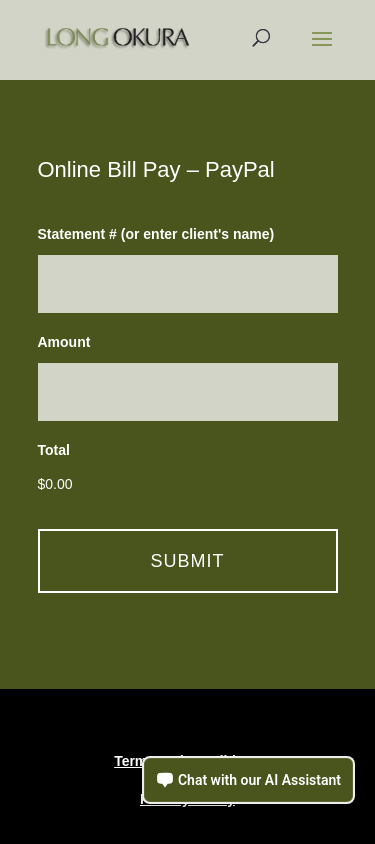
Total (54, 450)
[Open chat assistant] (248, 780)
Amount (64, 342)
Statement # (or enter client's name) (156, 234)
